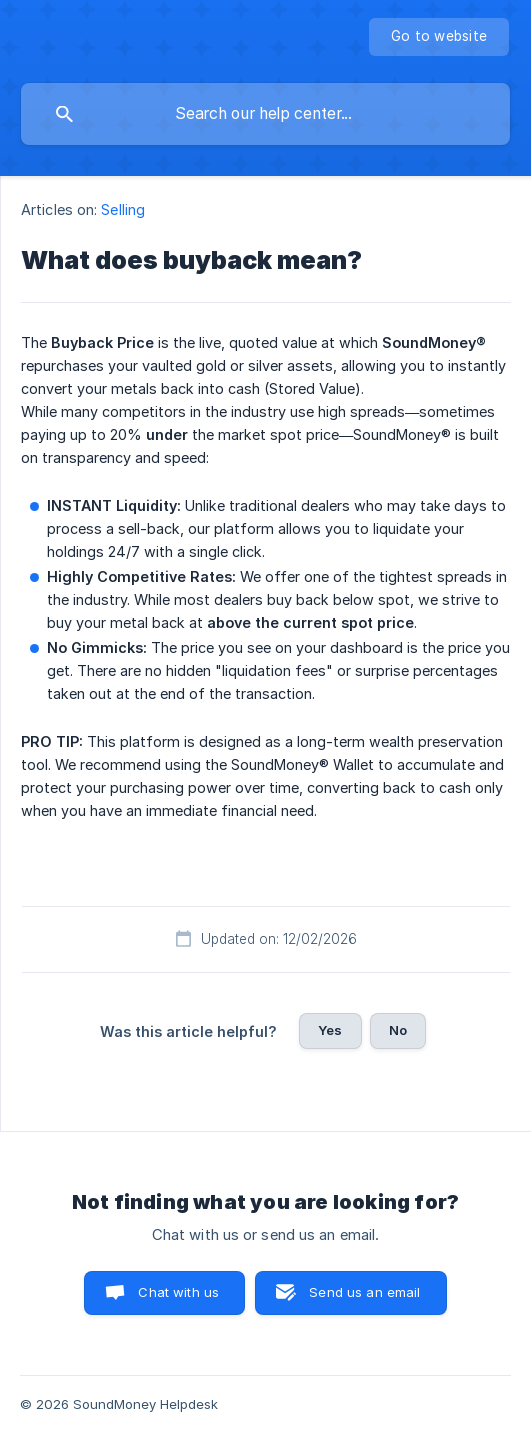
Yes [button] (330, 1030)
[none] (439, 37)
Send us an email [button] (364, 1292)
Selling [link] (123, 209)
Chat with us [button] (178, 1292)
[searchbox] (265, 114)
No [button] (398, 1030)
